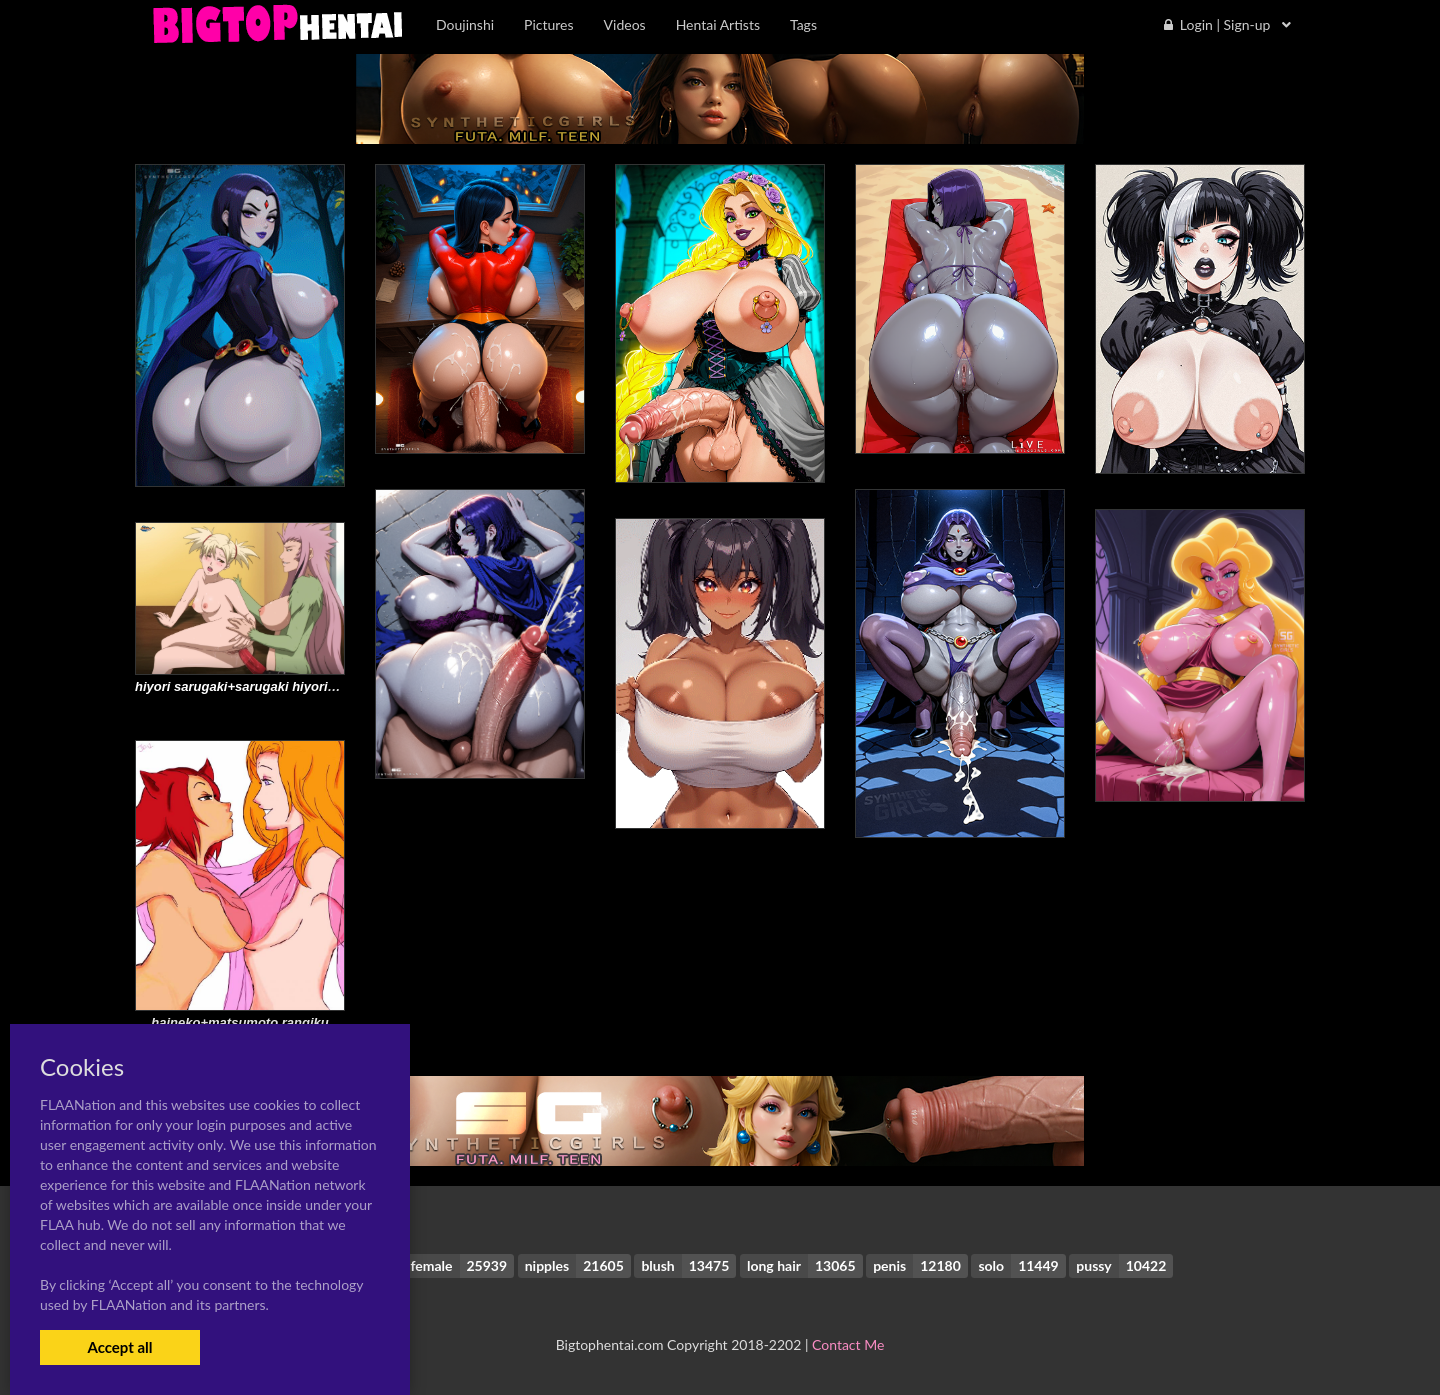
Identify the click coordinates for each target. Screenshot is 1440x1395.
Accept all (119, 1347)
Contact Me (848, 1344)
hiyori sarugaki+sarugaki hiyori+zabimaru (263, 686)
